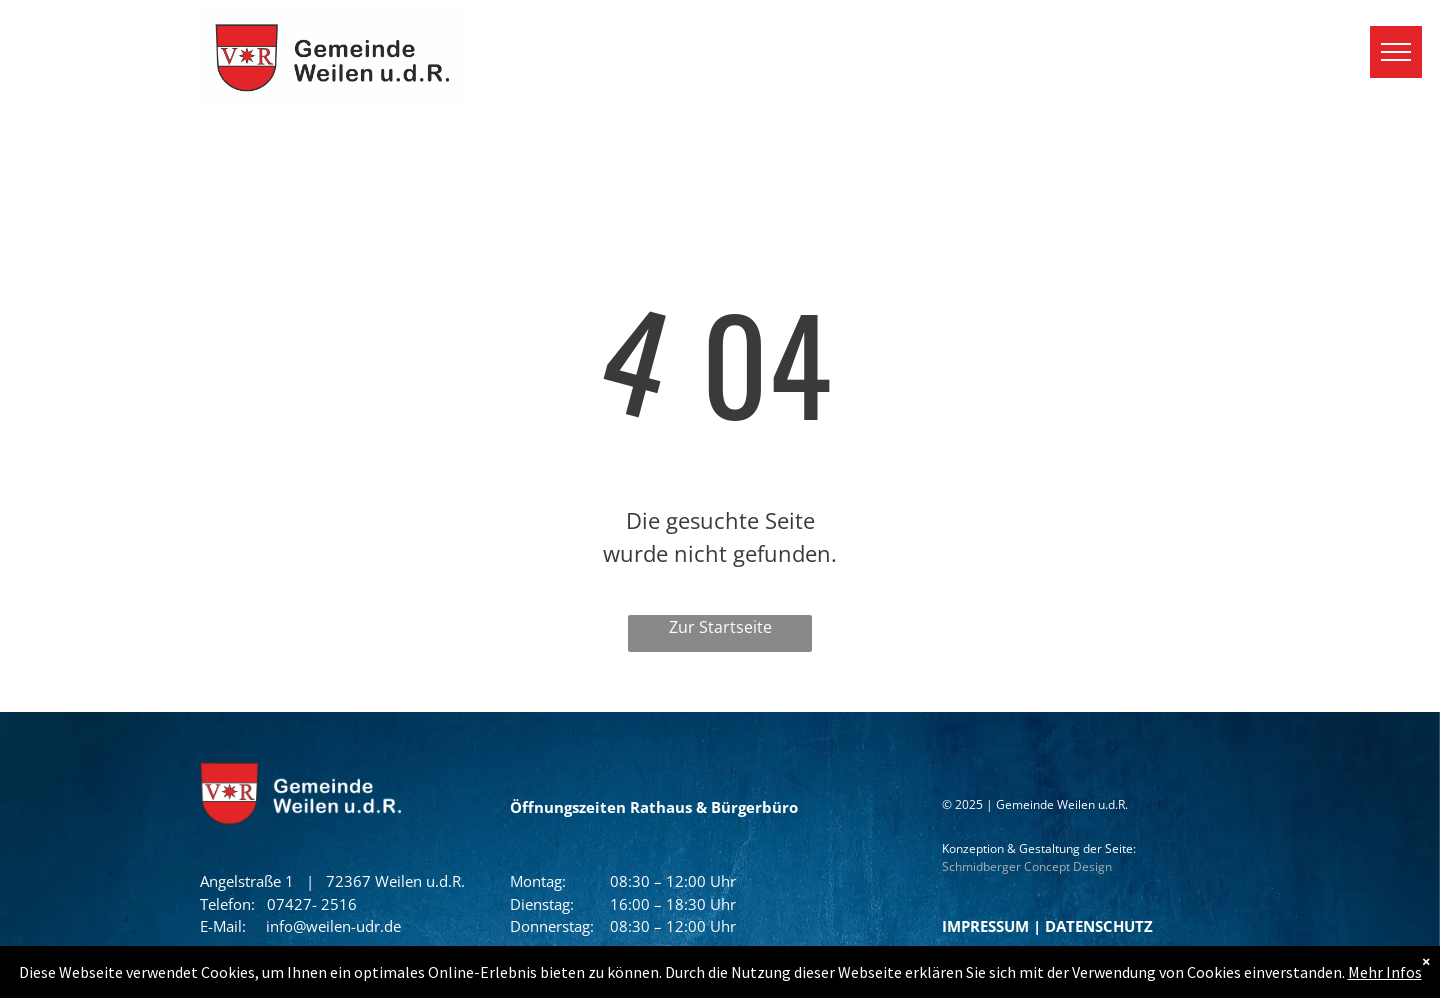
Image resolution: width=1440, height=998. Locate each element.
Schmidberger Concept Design (1027, 866)
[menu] (1396, 52)
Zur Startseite (720, 627)
